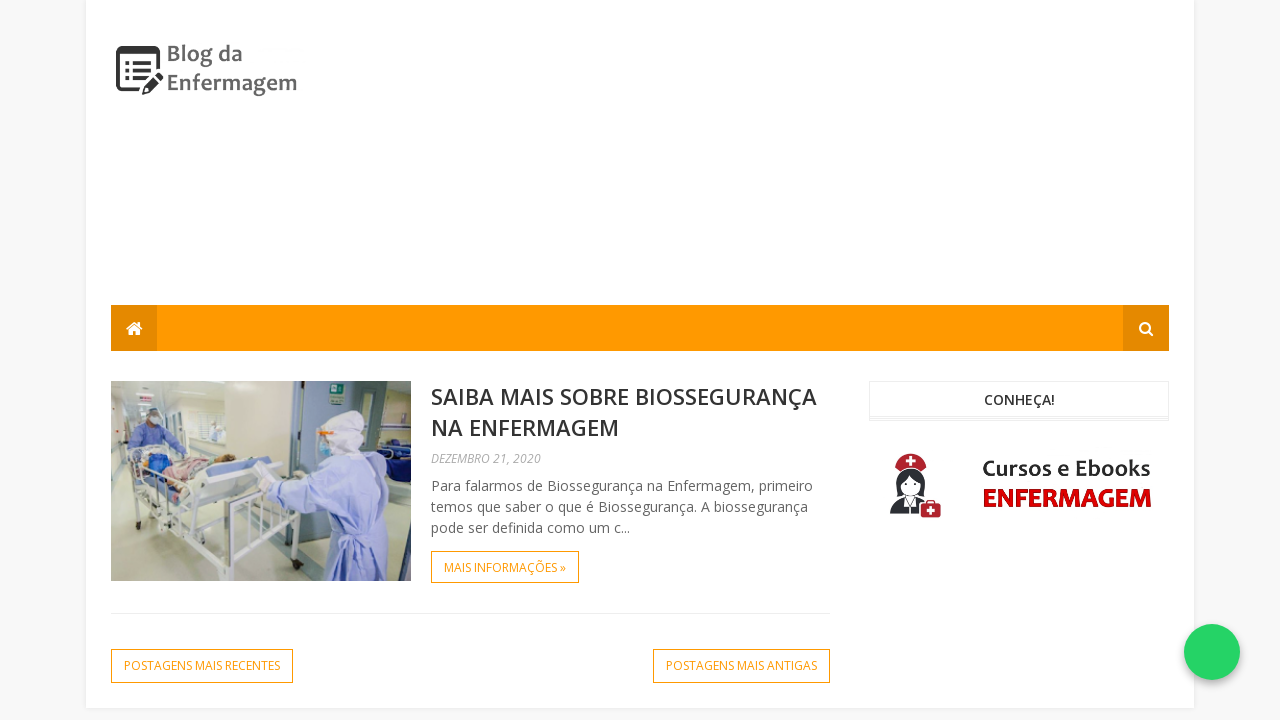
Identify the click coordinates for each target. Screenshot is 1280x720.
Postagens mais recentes (202, 665)
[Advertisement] (805, 165)
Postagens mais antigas (741, 665)
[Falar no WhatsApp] (1212, 652)
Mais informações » (505, 567)
